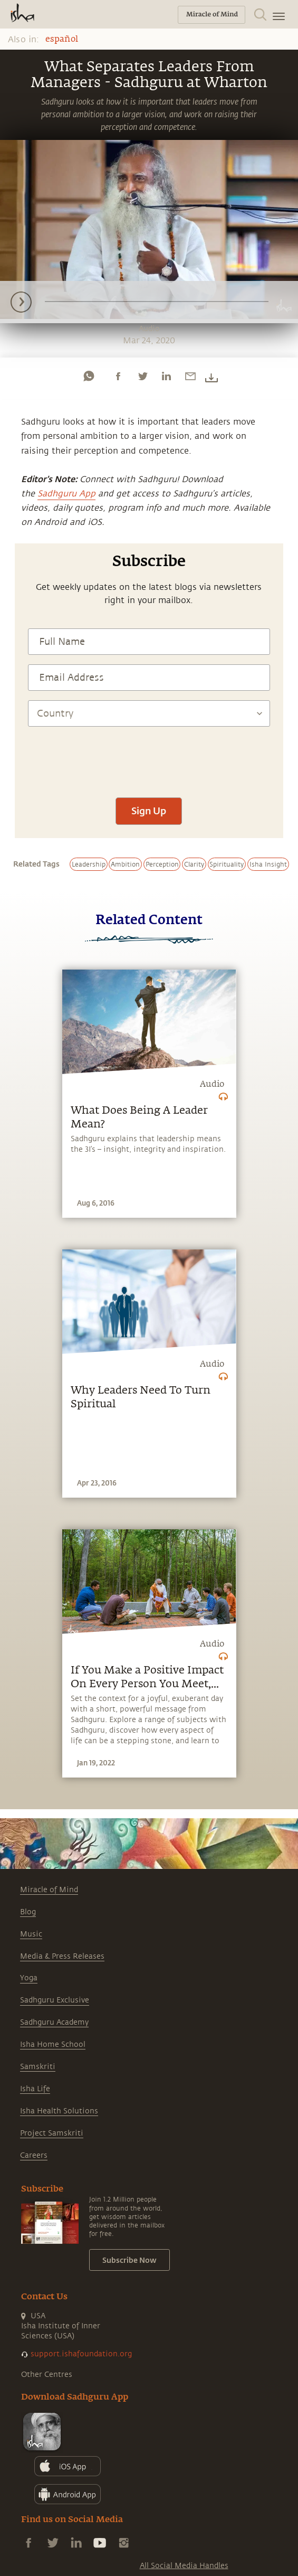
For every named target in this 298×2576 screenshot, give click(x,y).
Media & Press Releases (62, 1956)
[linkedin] (166, 376)
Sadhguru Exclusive (54, 2000)
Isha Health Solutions (59, 2111)
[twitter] (142, 376)
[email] (190, 376)
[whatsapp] (88, 376)
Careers (33, 2155)
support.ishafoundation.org (81, 2354)
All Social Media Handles (184, 2566)
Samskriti (37, 2067)
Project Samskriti (51, 2133)
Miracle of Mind (49, 1890)
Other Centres (46, 2374)
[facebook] (118, 376)
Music (31, 1934)
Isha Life (35, 2089)
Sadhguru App (66, 494)
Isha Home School (52, 2044)
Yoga (28, 1978)
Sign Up (148, 810)
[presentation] (149, 756)
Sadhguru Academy (54, 2022)
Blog (28, 1912)
